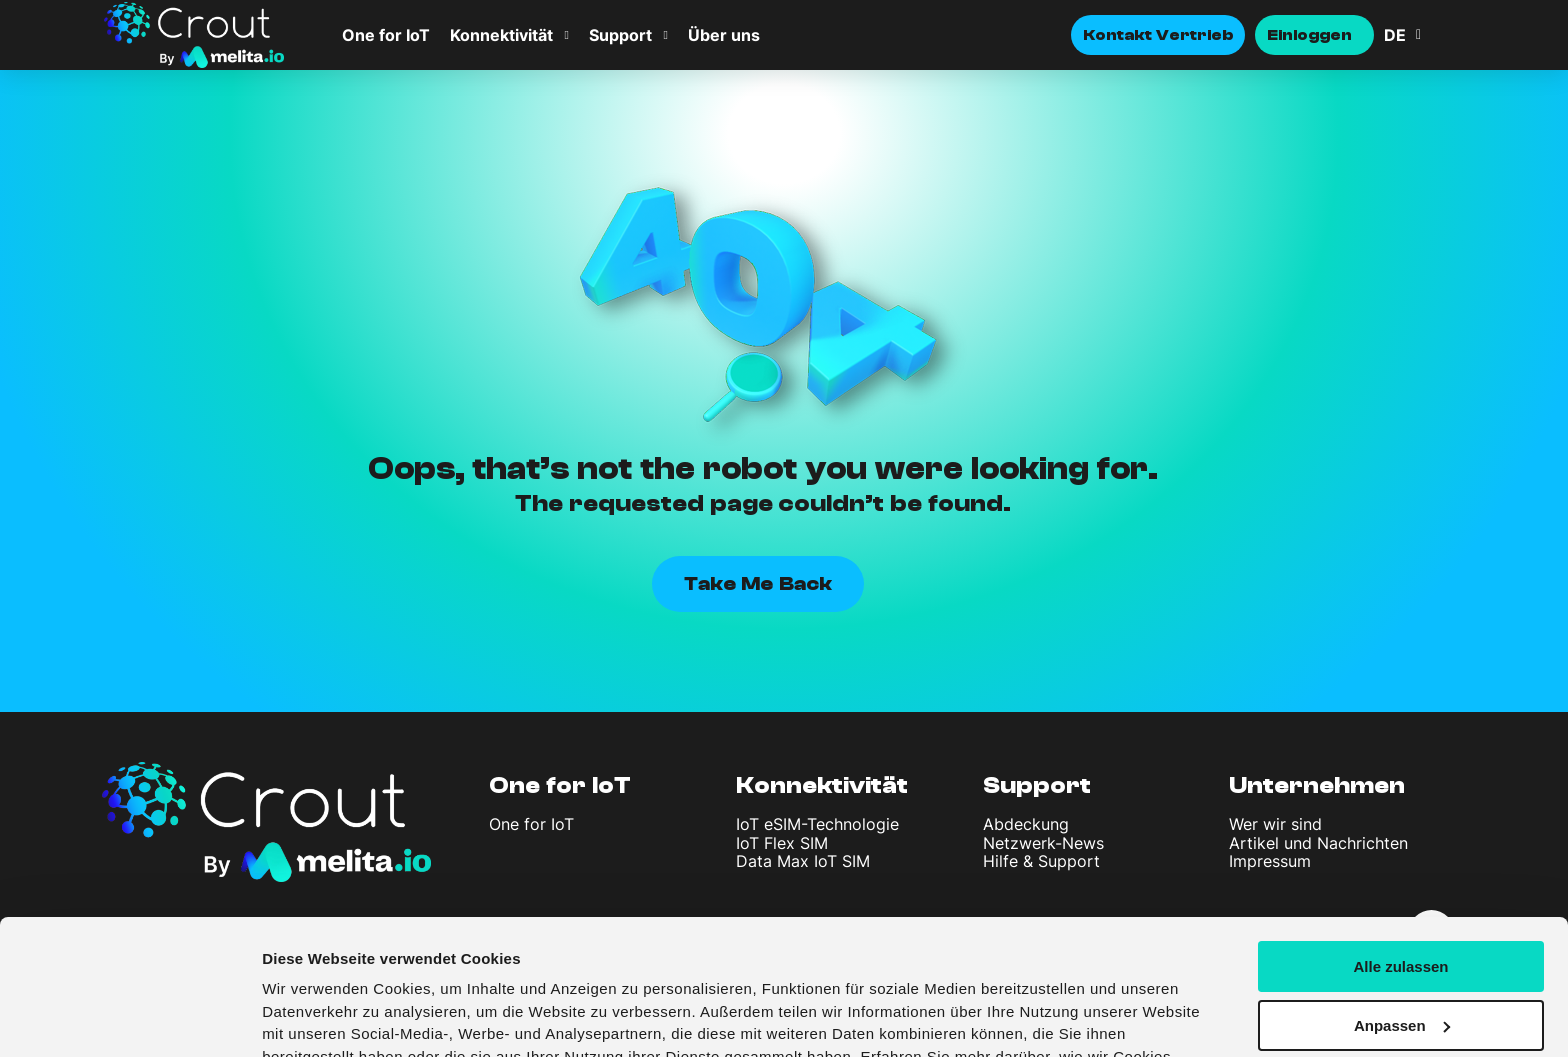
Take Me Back (758, 583)
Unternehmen (1317, 785)
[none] (1424, 35)
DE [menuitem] (1395, 35)
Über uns (724, 35)
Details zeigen (312, 1017)
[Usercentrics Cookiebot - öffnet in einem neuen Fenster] (129, 1018)
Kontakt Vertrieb (1158, 35)
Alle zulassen (1400, 850)
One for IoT (386, 35)
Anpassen (1402, 909)
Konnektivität (501, 35)
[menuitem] (1424, 35)
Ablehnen (1401, 968)
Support (620, 35)
